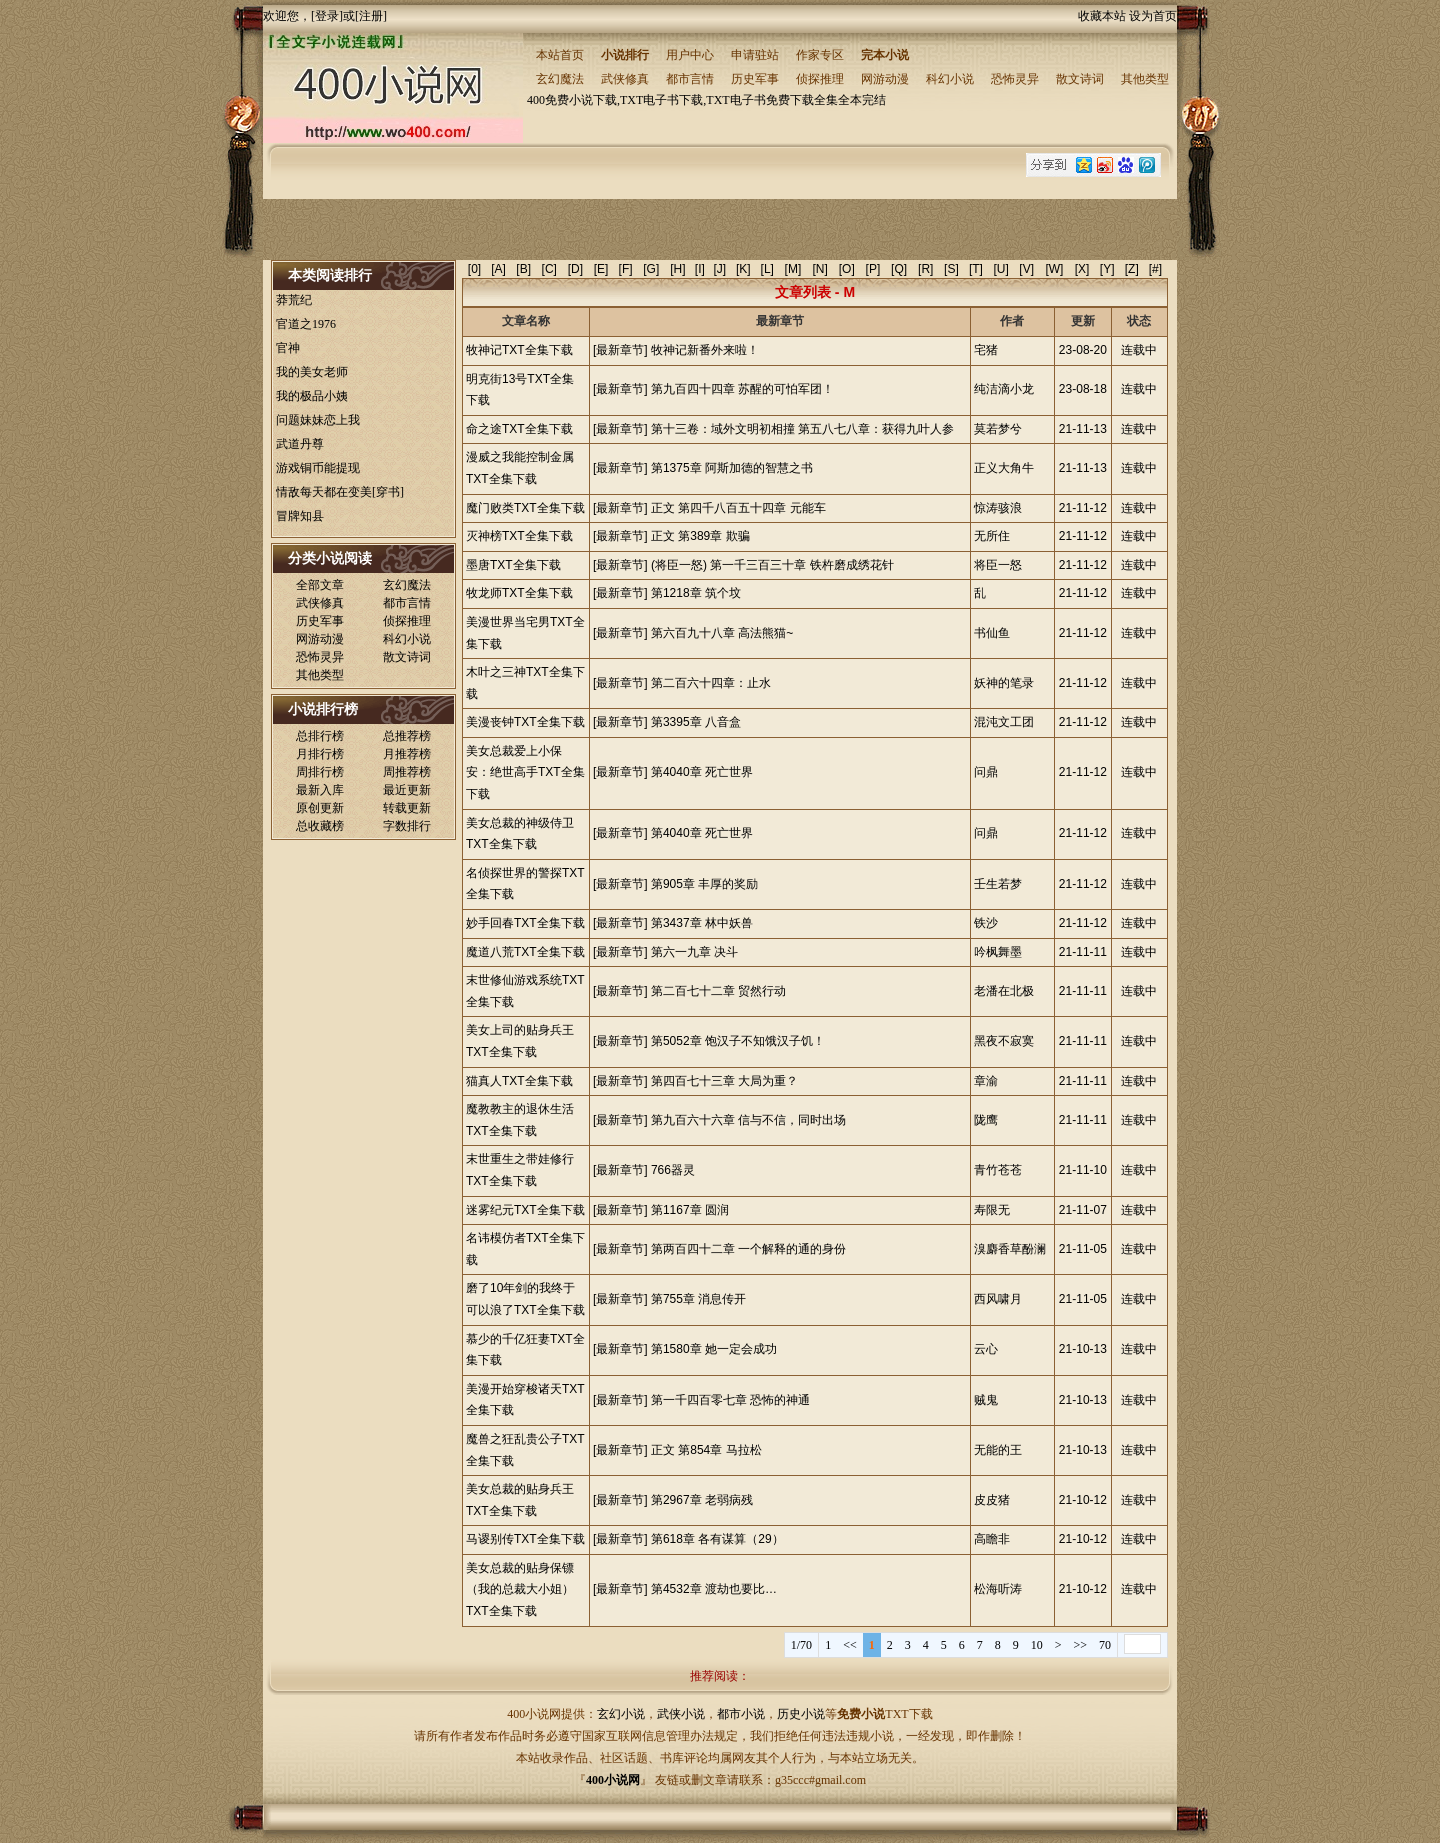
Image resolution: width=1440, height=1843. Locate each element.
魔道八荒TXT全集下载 (525, 952)
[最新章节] (620, 350)
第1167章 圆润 (690, 1210)
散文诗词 (1080, 79)
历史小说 (801, 1714)
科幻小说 (950, 79)
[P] (873, 269)
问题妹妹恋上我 (318, 420)
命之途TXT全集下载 (519, 429)
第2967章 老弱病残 (702, 1500)
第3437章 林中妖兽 (702, 923)
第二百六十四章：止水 (711, 683)
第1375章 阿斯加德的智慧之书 (732, 468)
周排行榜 (320, 772)
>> (1080, 1645)
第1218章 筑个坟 (696, 593)
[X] (1082, 269)
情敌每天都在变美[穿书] (340, 492)
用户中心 (690, 55)
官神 (288, 348)
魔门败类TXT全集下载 (525, 508)
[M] (793, 269)
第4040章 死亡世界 (702, 772)
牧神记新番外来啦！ (705, 350)
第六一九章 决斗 (694, 952)
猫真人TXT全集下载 (519, 1081)
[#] (1155, 269)
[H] (677, 269)
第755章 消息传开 (698, 1299)
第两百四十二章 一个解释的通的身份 (748, 1249)
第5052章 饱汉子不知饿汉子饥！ (738, 1041)
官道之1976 (306, 324)
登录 (327, 16)
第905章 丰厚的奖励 (704, 884)
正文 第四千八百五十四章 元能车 (738, 508)
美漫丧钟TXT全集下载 (525, 722)
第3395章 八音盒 (696, 722)
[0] (474, 269)
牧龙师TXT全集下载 (519, 593)
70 (1105, 1645)
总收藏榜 (320, 826)
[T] (976, 269)
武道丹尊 (300, 444)
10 (1037, 1645)
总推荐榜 (407, 736)
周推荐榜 (407, 772)
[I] (700, 269)
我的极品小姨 (312, 396)
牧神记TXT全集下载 (519, 350)
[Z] (1132, 269)
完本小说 (885, 55)
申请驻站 (755, 55)
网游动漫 (885, 79)
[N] (819, 269)
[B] (523, 269)
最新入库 (320, 790)
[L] (767, 269)
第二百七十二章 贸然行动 (718, 991)
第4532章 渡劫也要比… (714, 1589)
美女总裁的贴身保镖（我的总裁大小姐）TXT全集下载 (520, 1589)
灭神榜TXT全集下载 (519, 536)
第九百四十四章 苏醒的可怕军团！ (742, 389)
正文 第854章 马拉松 (706, 1450)
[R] (925, 269)
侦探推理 (820, 79)
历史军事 (755, 79)
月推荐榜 (407, 754)
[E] (601, 269)
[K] (743, 269)
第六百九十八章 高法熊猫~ (722, 633)
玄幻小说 (621, 1714)
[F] (626, 269)
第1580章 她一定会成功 (714, 1349)
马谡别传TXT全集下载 (525, 1539)
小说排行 (625, 55)
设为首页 (1153, 16)
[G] (651, 269)
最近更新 (407, 790)
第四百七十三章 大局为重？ (724, 1081)
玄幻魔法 (560, 79)
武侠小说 (681, 1714)
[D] (575, 269)
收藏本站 (1102, 16)
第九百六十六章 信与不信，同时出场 (748, 1120)
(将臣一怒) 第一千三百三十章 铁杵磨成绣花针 (772, 565)
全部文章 (320, 585)
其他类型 (1145, 79)
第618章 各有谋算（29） (717, 1539)
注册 (371, 16)
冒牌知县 (300, 516)
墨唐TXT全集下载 (513, 565)
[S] (951, 269)
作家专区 (820, 55)
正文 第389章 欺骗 (700, 536)
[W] (1054, 269)
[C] (549, 269)
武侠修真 (625, 79)
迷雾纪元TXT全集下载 (525, 1210)
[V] (1026, 269)
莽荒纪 (294, 300)
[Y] (1107, 269)
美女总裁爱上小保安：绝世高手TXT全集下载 (525, 772)
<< (850, 1645)
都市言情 (690, 79)
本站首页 (560, 55)
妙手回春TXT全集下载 (525, 923)
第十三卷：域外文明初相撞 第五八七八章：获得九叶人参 (802, 429)
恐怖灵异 (1015, 79)
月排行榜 (320, 754)
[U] (1000, 269)
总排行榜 (320, 736)
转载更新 (407, 808)
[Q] (899, 269)
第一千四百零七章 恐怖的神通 (730, 1400)
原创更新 (320, 808)
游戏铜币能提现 (318, 468)
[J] (719, 269)
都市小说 (741, 1714)
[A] (498, 269)
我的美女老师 (312, 372)
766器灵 (673, 1170)
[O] (847, 269)
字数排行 (407, 826)
